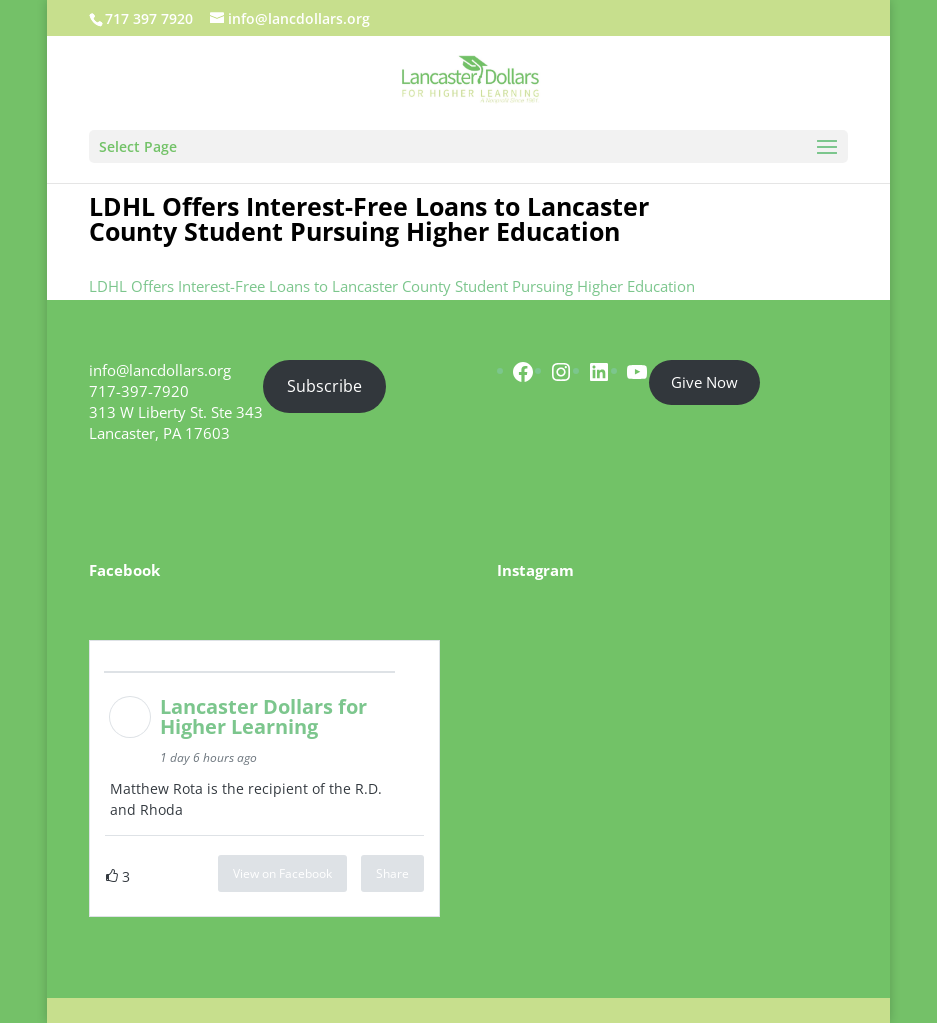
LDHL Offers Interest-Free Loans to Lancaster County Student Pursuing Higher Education (392, 286)
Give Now (704, 382)
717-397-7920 (139, 391)
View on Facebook (282, 873)
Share (392, 873)
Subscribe (324, 386)
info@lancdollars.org (160, 370)
